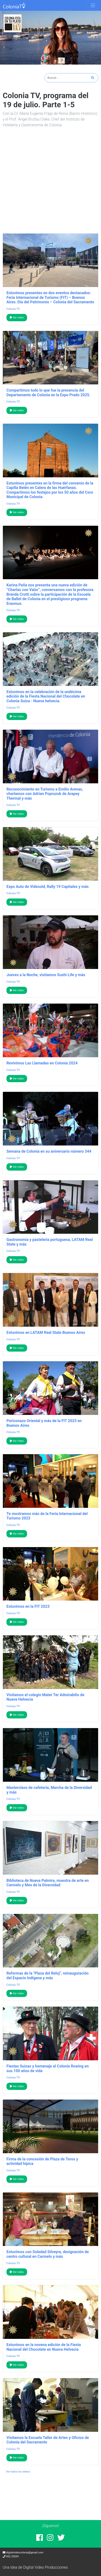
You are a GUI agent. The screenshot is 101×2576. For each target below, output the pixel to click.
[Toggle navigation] (93, 5)
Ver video (17, 317)
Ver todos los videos (18, 2471)
